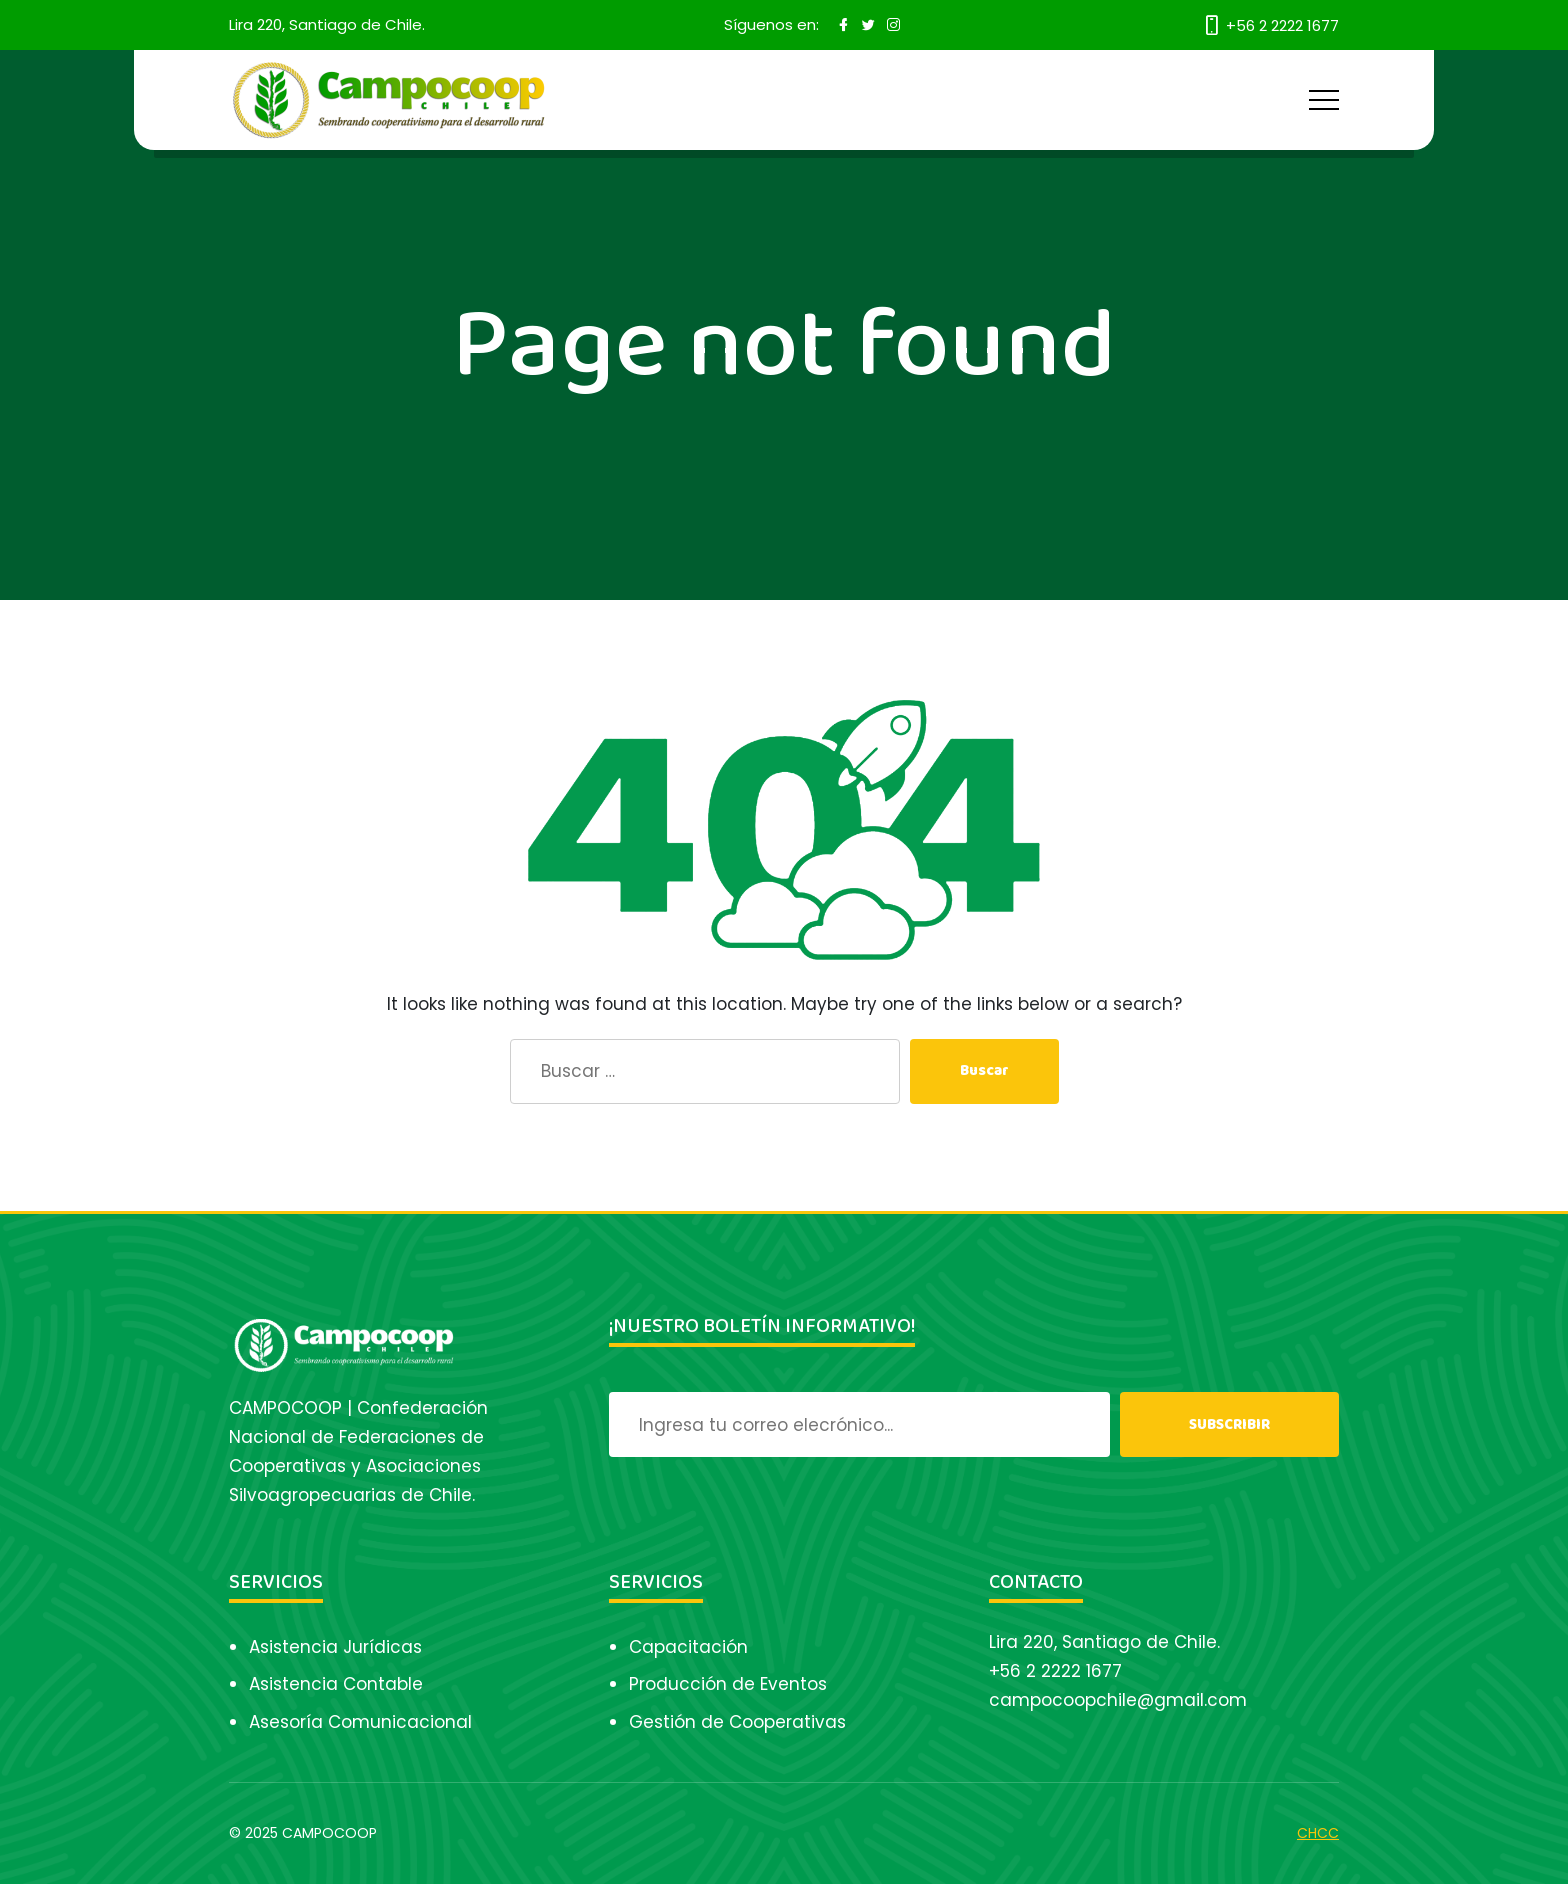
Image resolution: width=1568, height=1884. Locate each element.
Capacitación (688, 1647)
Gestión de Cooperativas (737, 1722)
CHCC (1318, 1833)
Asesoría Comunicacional (360, 1722)
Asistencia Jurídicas (335, 1647)
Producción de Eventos (728, 1684)
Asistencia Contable (336, 1684)
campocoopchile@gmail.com (1118, 1700)
